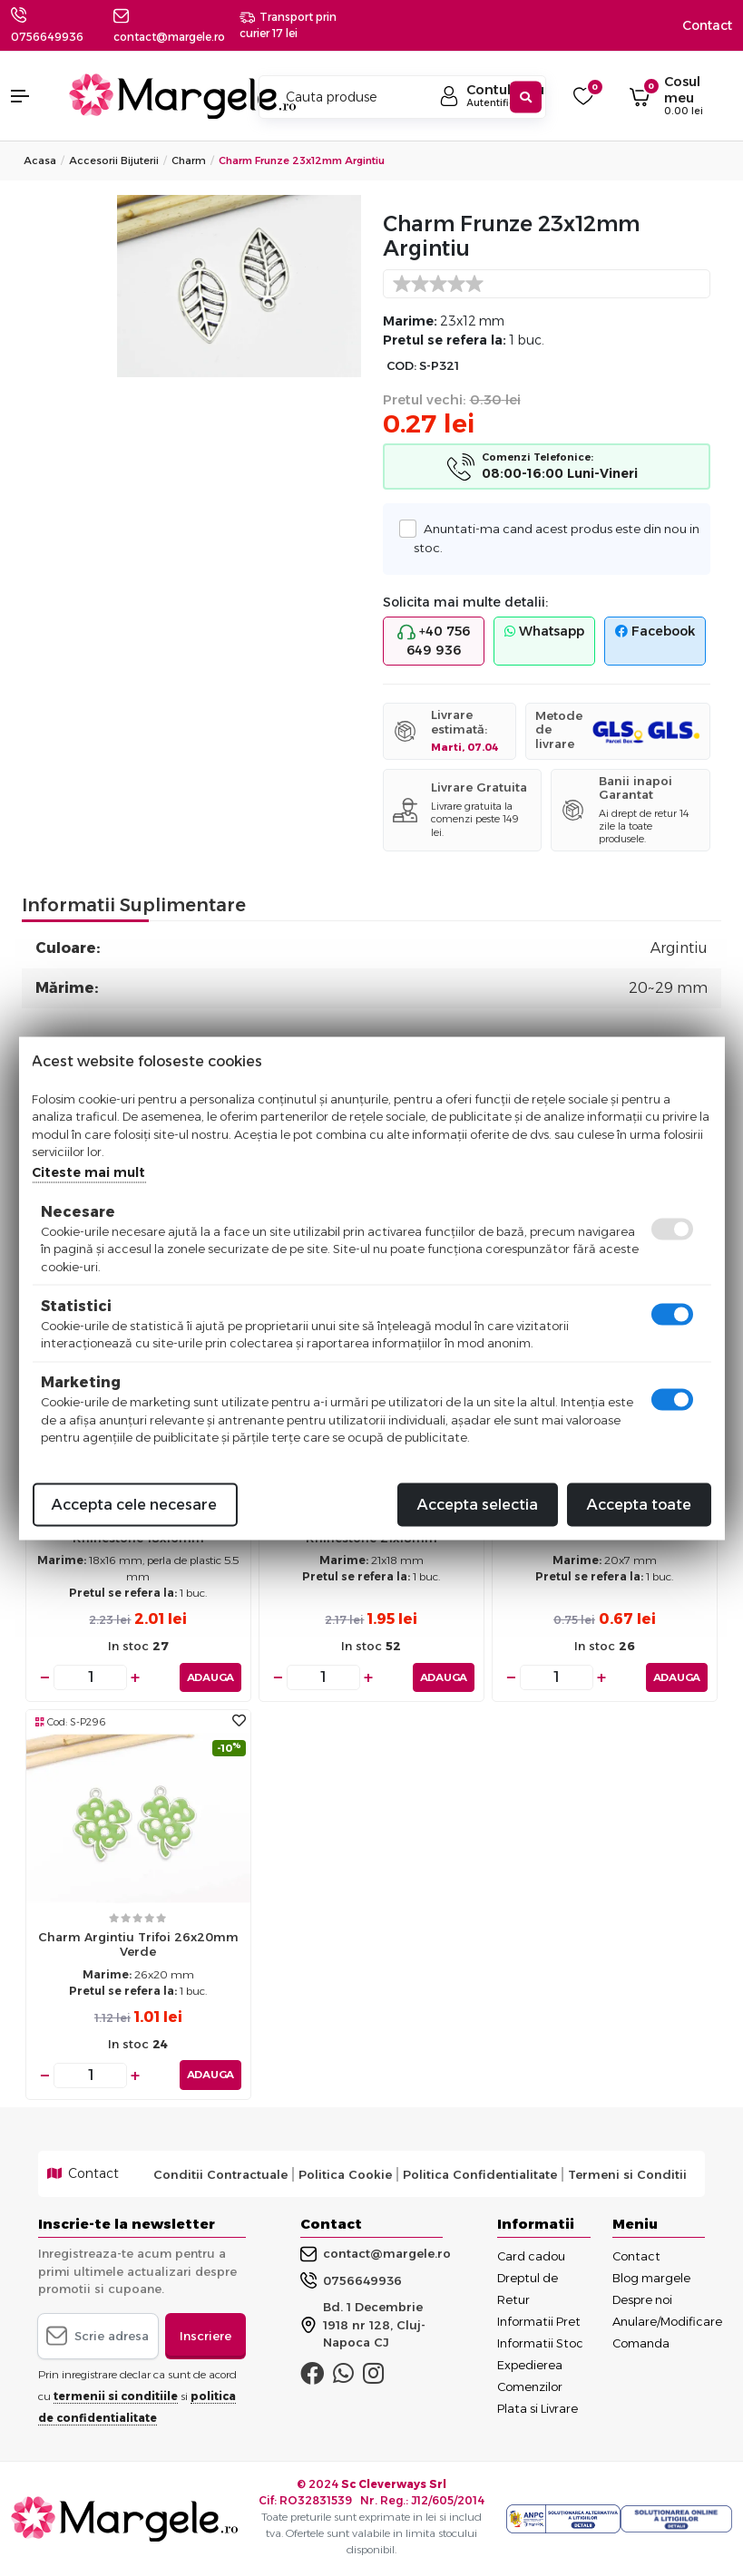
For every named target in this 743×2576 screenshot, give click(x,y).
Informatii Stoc (540, 2343)
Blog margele (651, 2277)
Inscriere (205, 2335)
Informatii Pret (539, 2321)
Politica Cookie (345, 2173)
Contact (707, 25)
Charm (188, 160)
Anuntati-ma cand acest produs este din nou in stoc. (556, 537)
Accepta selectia (477, 1503)
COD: (401, 366)
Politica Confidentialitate (480, 2173)
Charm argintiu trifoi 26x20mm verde (138, 1944)
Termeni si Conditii (627, 2173)
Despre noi (642, 2299)
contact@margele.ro (375, 2254)
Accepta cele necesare (134, 1503)
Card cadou (531, 2256)
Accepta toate (639, 1503)
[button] (31, 96)
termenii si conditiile (116, 2396)
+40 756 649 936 (433, 640)
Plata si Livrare (537, 2408)
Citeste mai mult (88, 1171)
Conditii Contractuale (220, 2173)
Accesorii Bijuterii (114, 160)
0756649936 (47, 37)
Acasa (40, 160)
